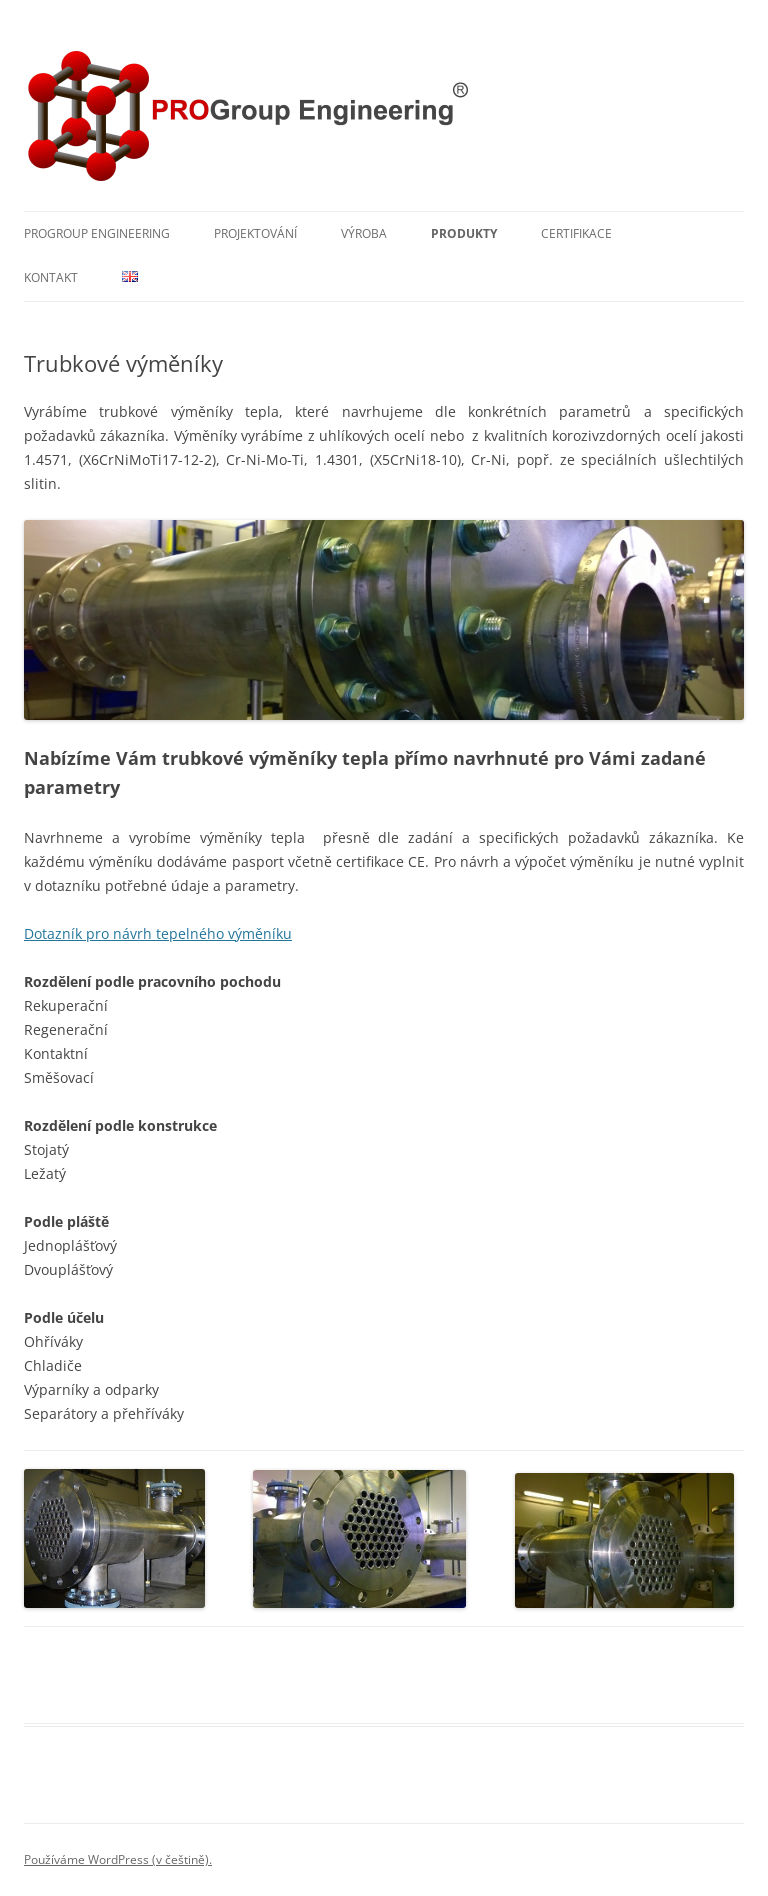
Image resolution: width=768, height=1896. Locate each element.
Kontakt (51, 277)
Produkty (464, 233)
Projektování (255, 233)
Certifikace (576, 233)
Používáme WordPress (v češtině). (118, 1859)
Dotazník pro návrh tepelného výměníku (158, 933)
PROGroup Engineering (97, 233)
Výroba (364, 233)
